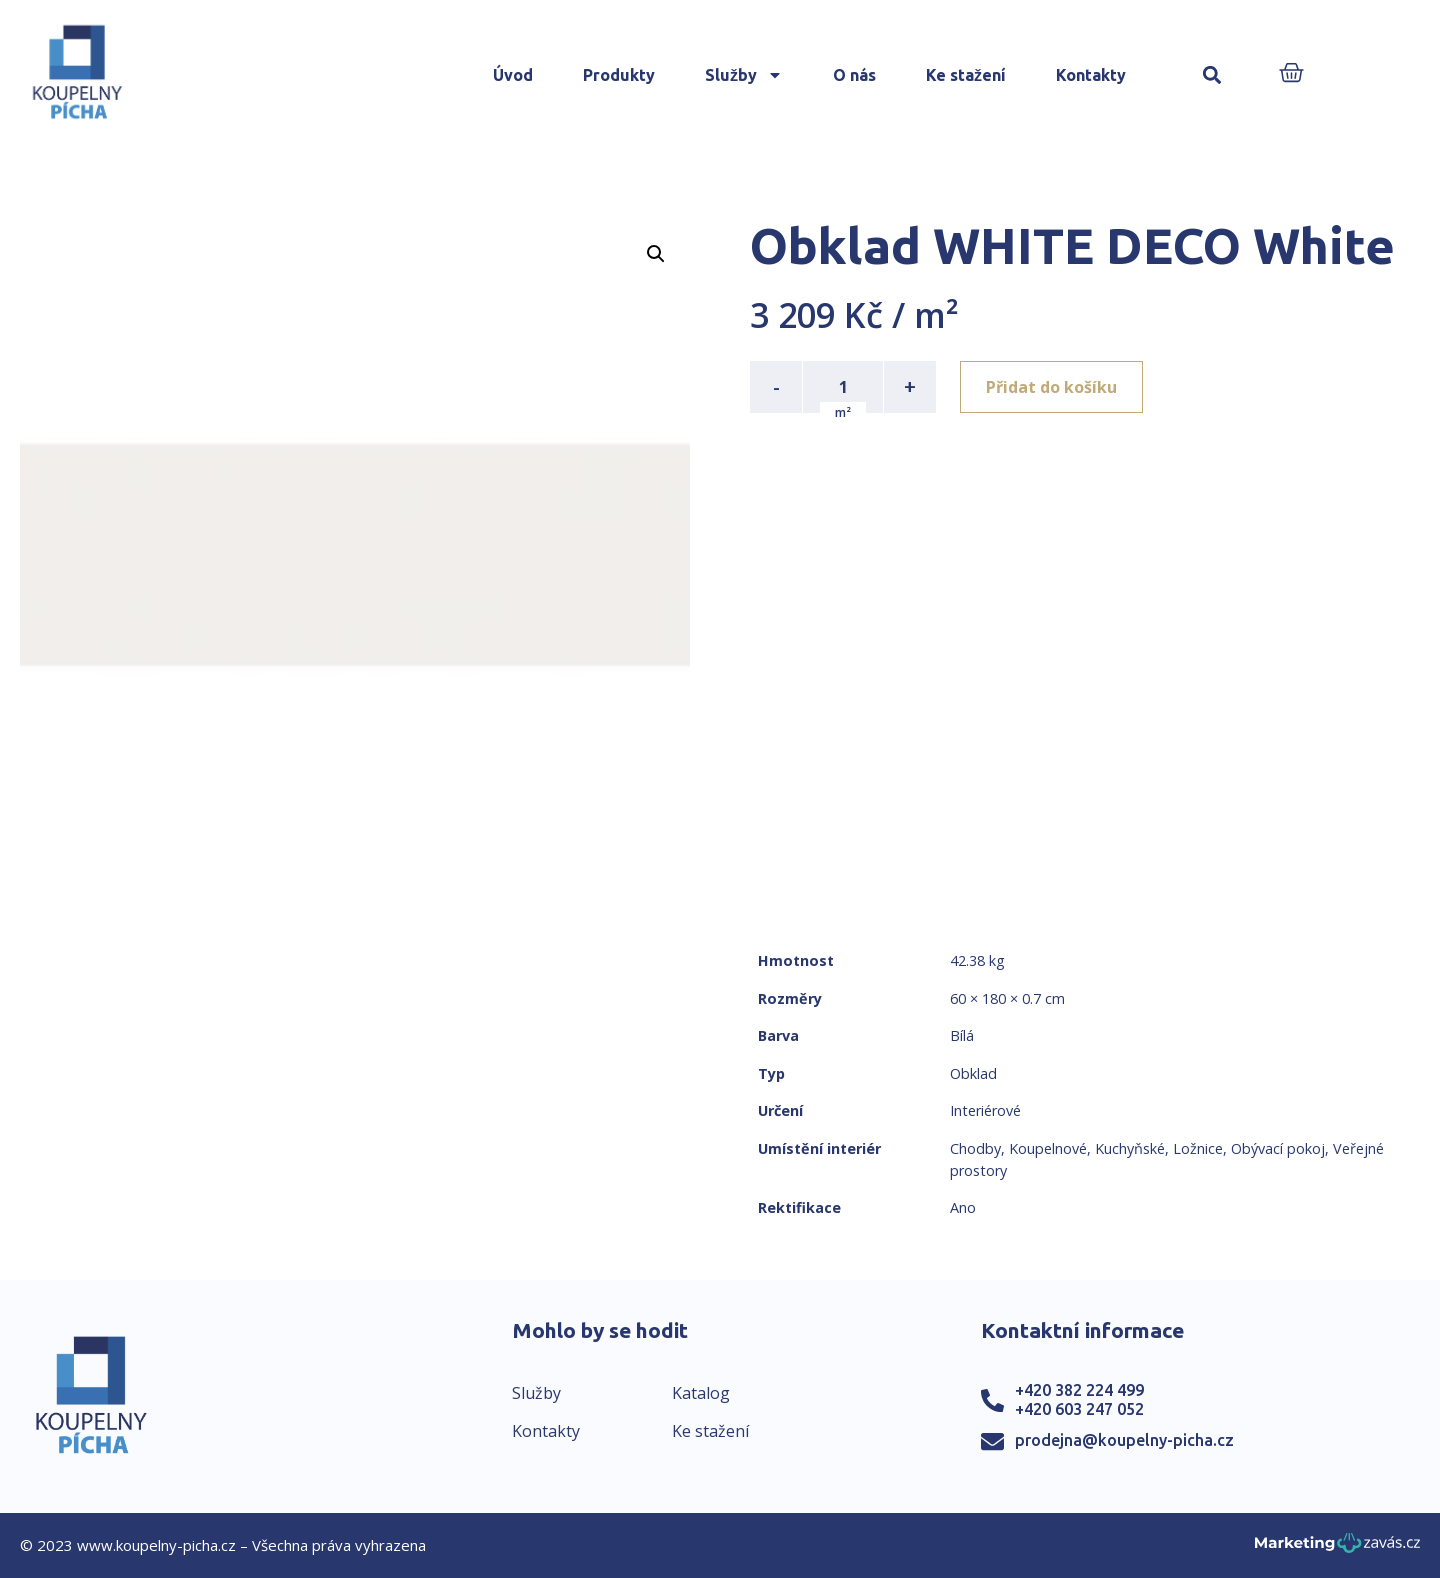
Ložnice (1198, 1148)
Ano (963, 1207)
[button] (1212, 75)
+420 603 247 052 (1079, 1409)
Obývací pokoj (1278, 1148)
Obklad (973, 1073)
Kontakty (1091, 75)
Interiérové (985, 1110)
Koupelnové (1048, 1148)
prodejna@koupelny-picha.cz (1124, 1440)
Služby (744, 75)
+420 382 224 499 (1079, 1390)
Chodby (975, 1148)
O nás (854, 75)
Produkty (619, 75)
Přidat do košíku (1051, 387)
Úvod (513, 75)
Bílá (962, 1035)
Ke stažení (966, 75)
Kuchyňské (1130, 1148)
